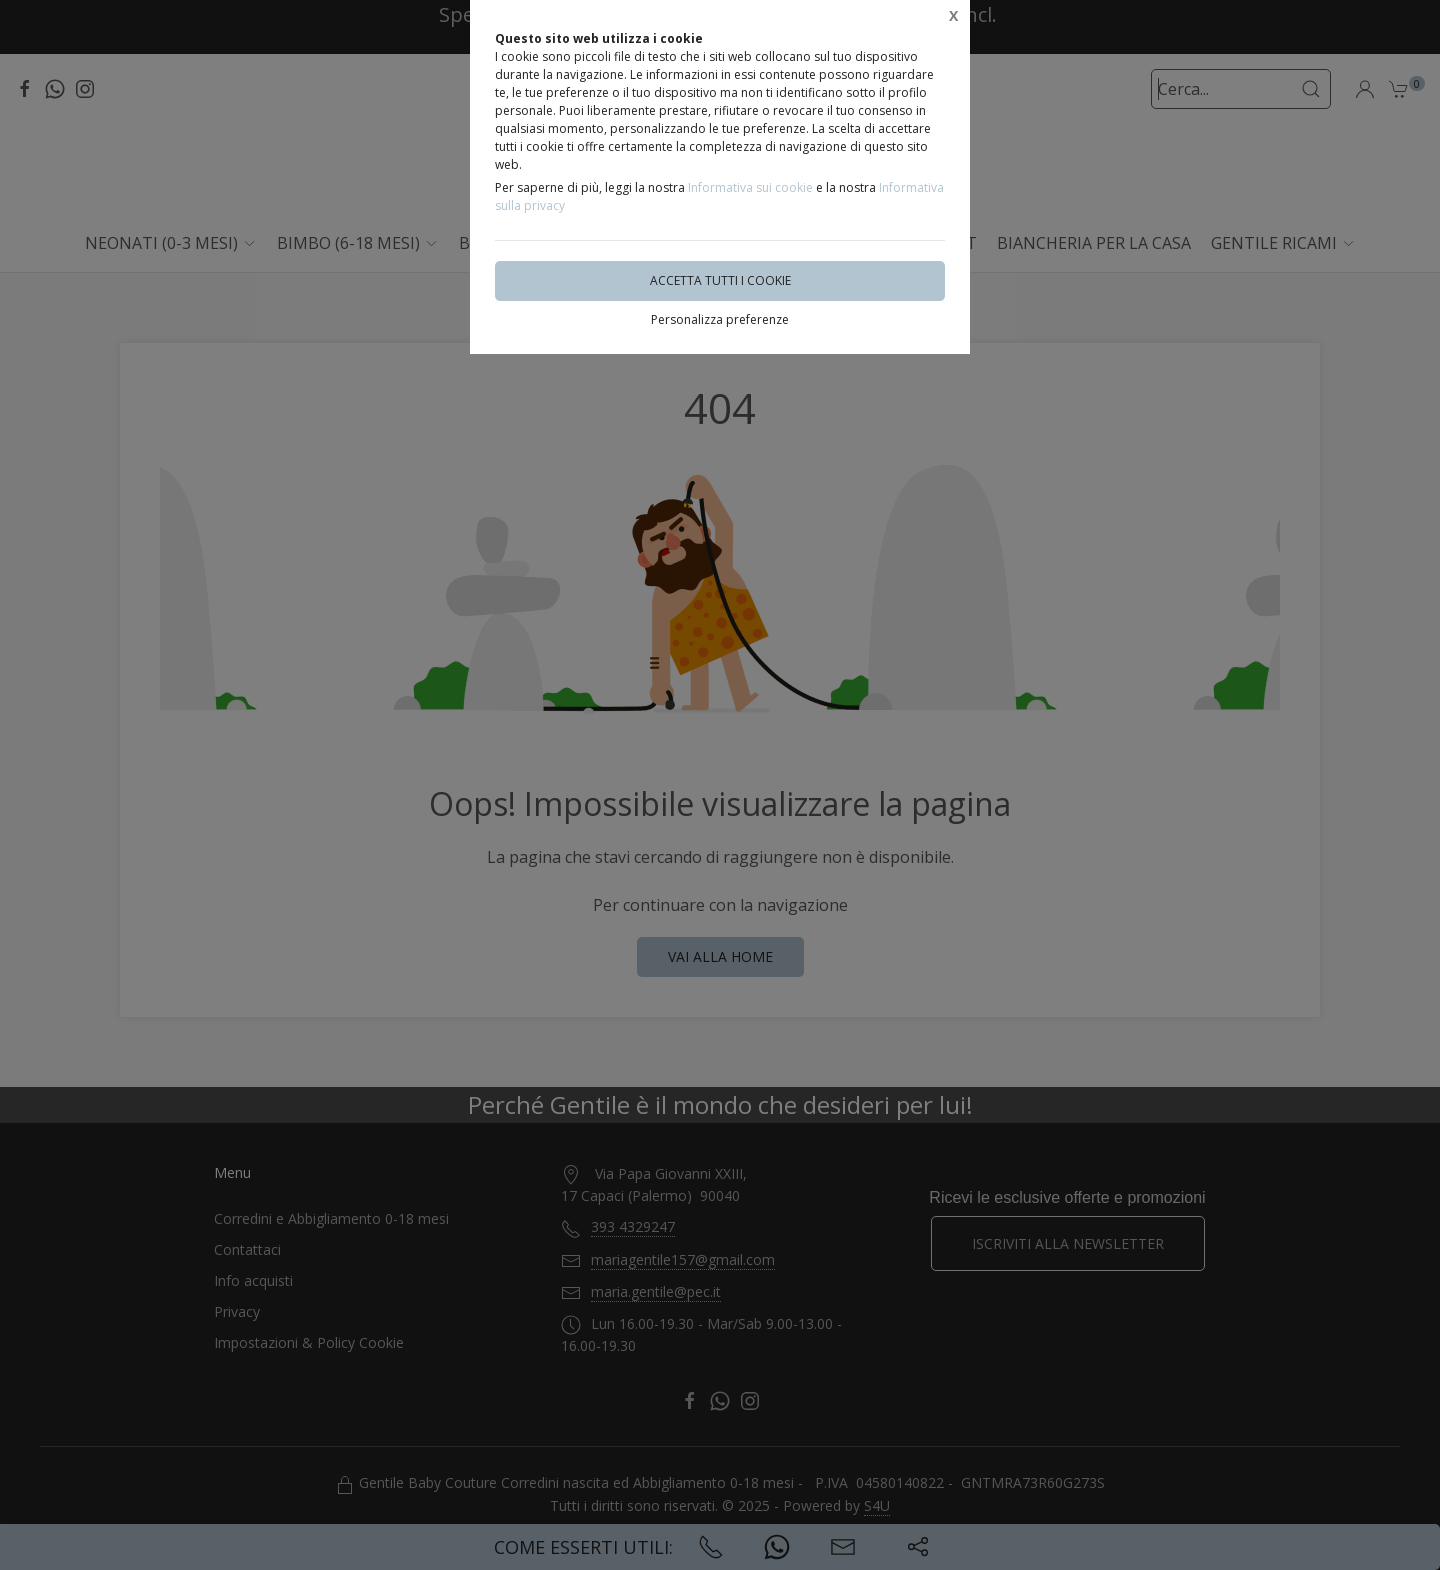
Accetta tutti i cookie (720, 280)
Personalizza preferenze (720, 319)
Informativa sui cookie (750, 187)
